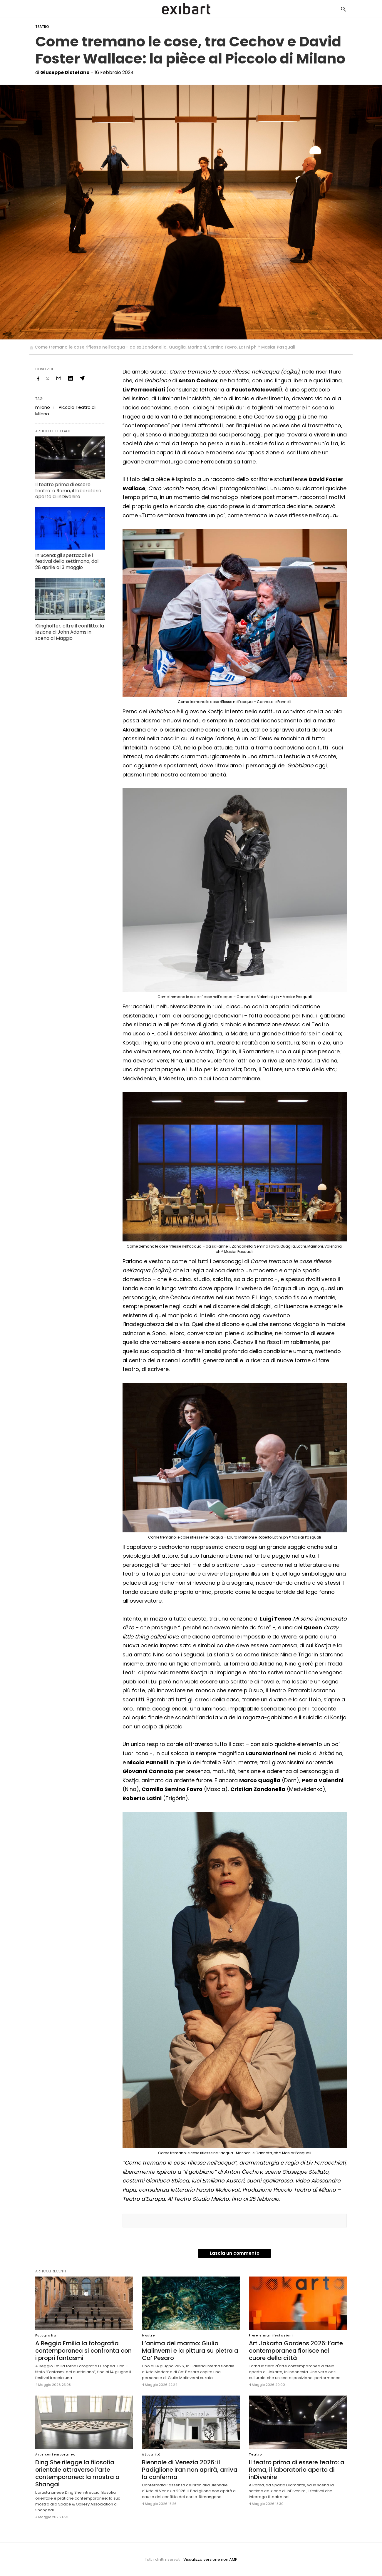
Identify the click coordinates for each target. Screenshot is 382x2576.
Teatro (42, 26)
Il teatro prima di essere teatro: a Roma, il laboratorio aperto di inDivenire (68, 490)
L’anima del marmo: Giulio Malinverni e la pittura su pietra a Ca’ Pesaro (190, 2350)
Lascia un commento (234, 2253)
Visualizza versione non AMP (210, 2559)
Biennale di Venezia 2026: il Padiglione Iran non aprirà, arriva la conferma (189, 2469)
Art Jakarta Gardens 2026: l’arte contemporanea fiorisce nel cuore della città (296, 2350)
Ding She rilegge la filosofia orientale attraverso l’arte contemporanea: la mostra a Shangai (77, 2473)
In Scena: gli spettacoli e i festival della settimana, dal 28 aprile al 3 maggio (66, 561)
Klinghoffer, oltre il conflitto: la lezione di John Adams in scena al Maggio (69, 632)
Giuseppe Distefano (65, 72)
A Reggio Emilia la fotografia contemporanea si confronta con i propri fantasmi (83, 2350)
